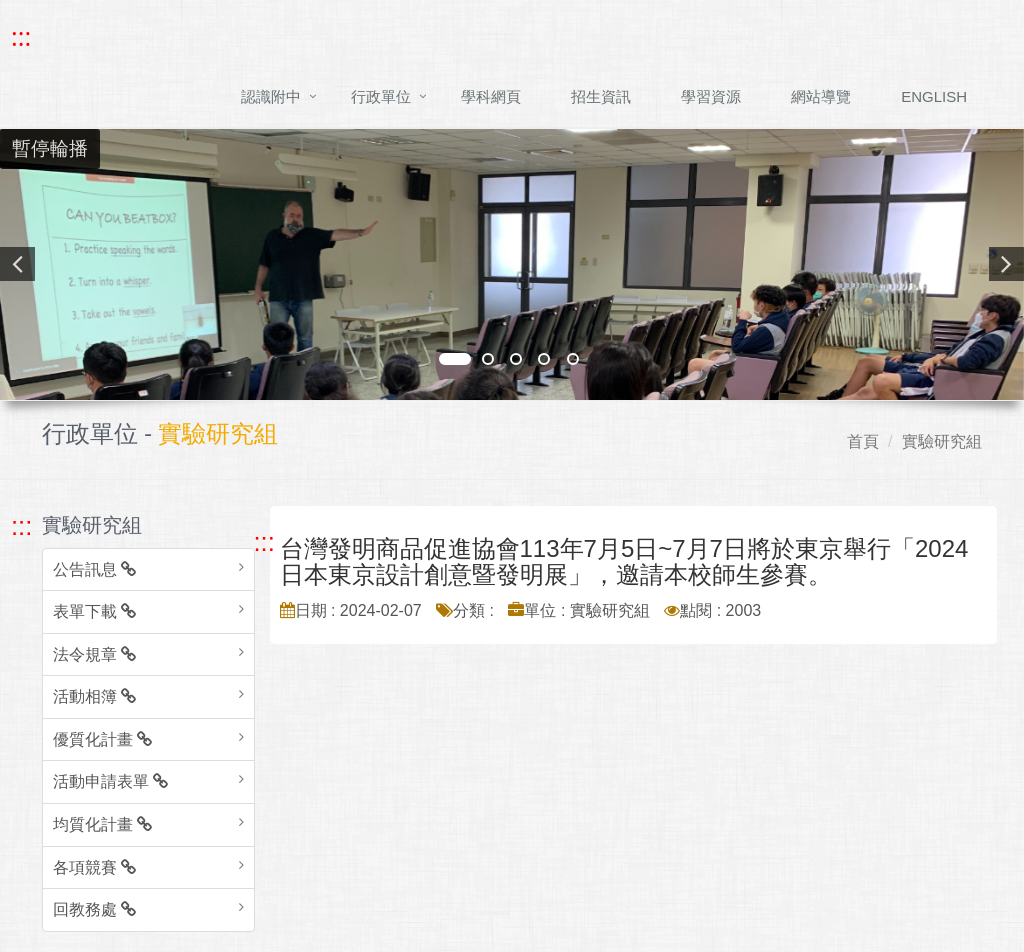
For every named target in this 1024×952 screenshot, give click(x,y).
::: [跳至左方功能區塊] (21, 526)
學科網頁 (491, 96)
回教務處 (94, 909)
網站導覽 (821, 96)
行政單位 (381, 96)
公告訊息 (94, 569)
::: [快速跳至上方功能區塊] (21, 37)
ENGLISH (934, 96)
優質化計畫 (102, 739)
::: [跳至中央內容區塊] (264, 542)
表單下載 (94, 611)
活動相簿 (94, 696)
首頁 (863, 441)
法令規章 (94, 654)
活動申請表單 (110, 781)
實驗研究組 (942, 441)
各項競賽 (94, 867)
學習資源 (711, 96)
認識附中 (271, 96)
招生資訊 (601, 96)
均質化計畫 (102, 824)
